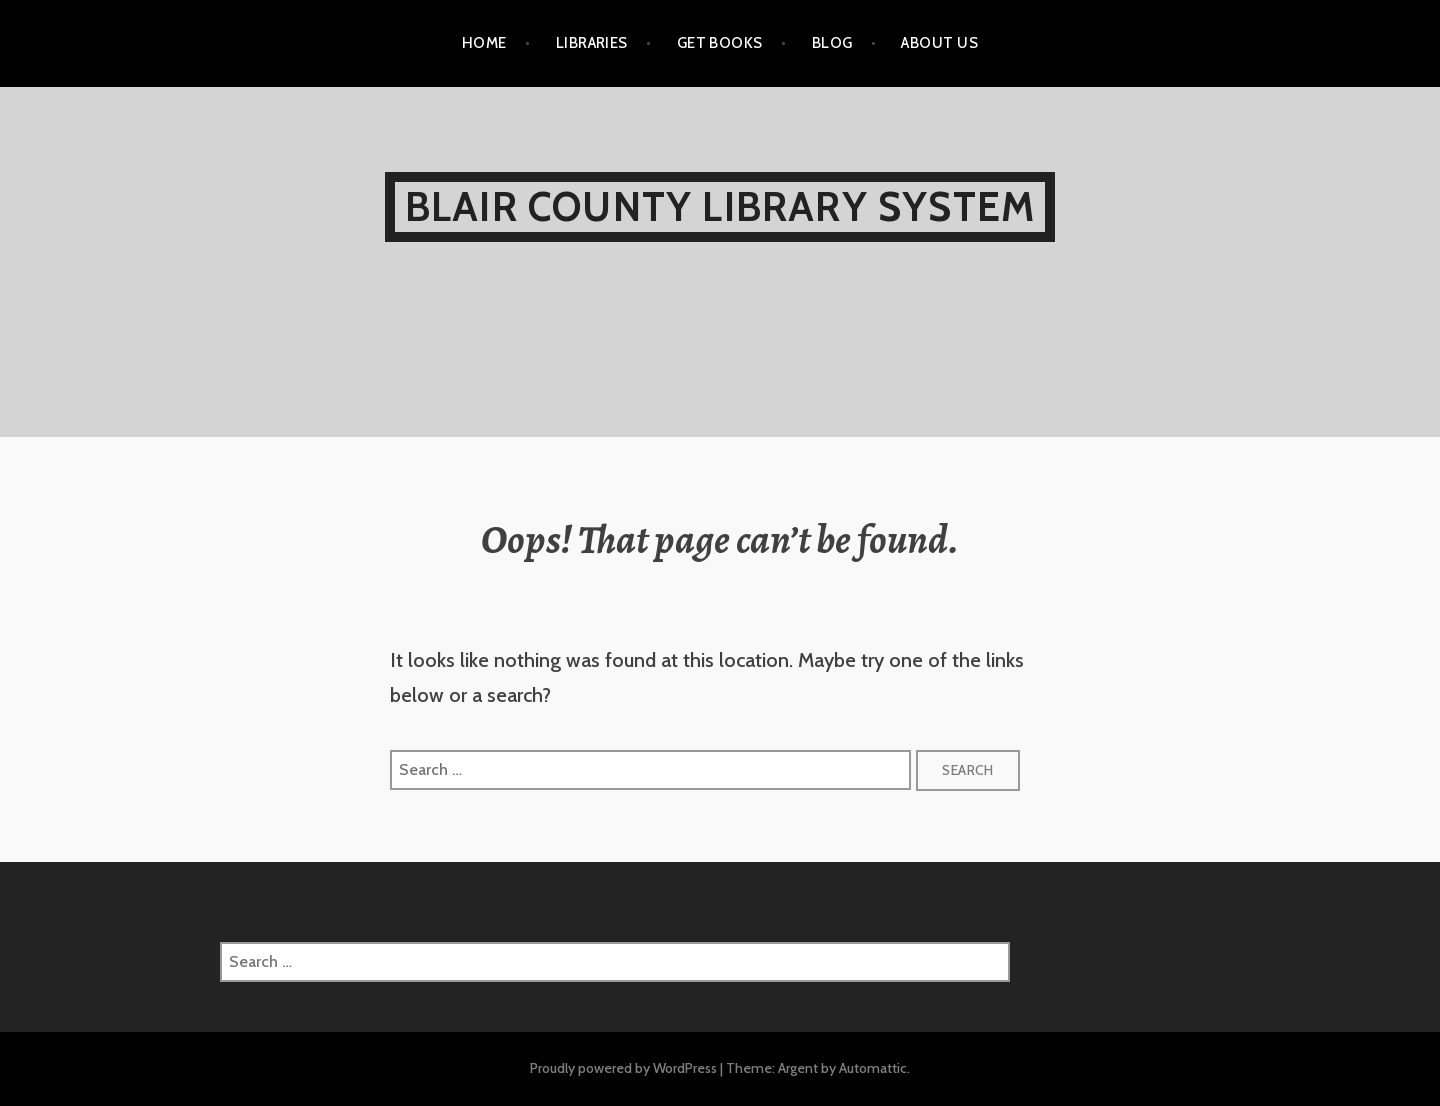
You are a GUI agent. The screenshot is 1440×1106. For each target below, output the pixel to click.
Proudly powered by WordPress (623, 1068)
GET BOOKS (720, 43)
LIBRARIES (592, 43)
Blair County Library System (720, 206)
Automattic (873, 1068)
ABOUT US (939, 43)
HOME (484, 43)
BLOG (832, 43)
